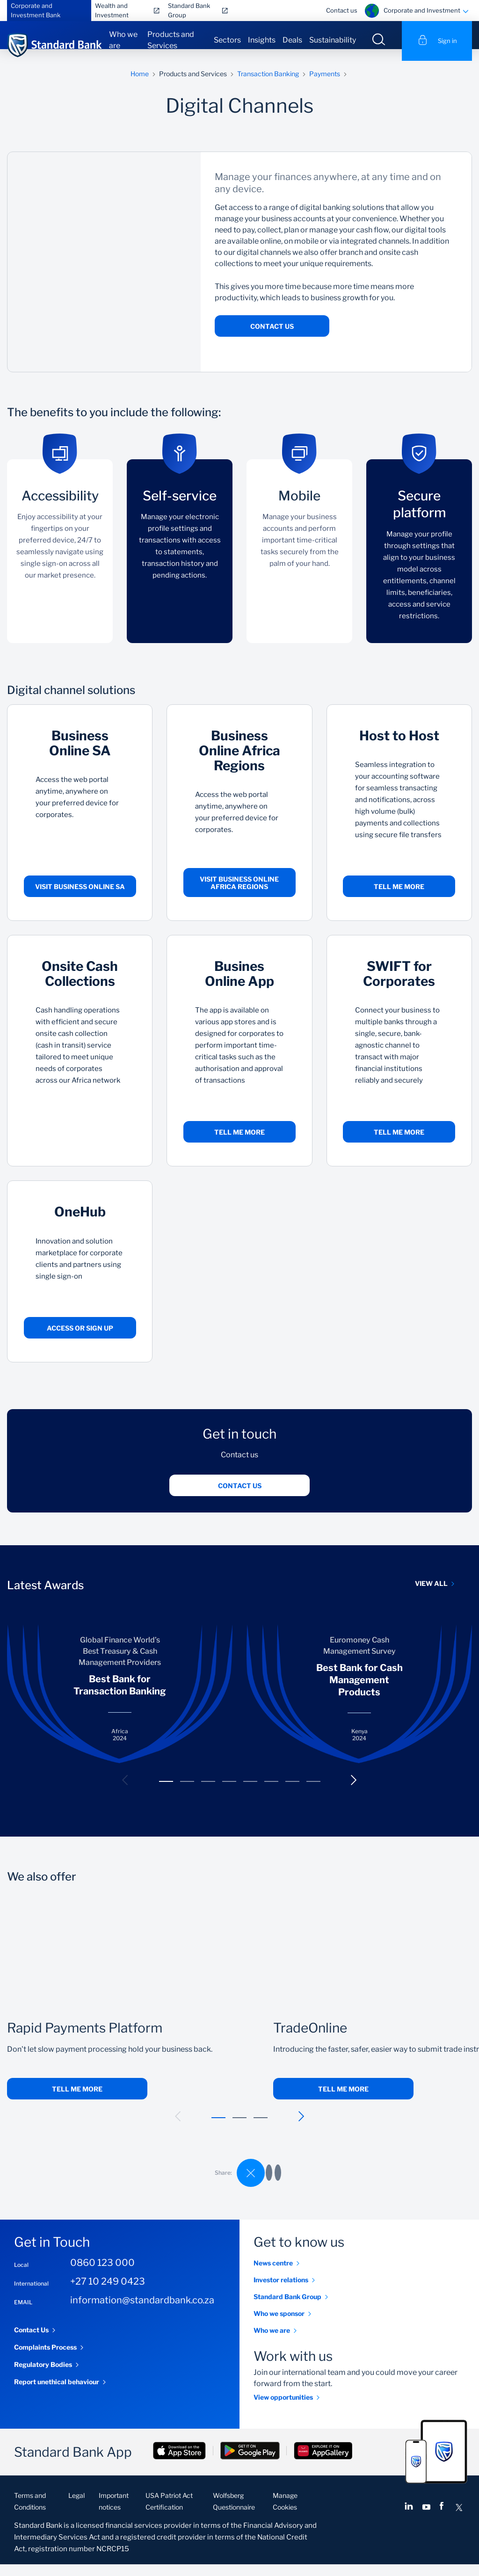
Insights (262, 40)
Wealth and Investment (112, 10)
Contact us (341, 10)
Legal (76, 2507)
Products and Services (170, 40)
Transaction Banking (268, 85)
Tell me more (399, 898)
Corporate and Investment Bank (35, 10)
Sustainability (332, 40)
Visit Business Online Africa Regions (239, 894)
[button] (125, 1792)
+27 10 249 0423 (107, 2293)
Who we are (123, 40)
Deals (292, 40)
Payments (324, 85)
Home (140, 85)
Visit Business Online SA (80, 898)
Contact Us (272, 338)
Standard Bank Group (189, 10)
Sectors (227, 40)
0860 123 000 (102, 2274)
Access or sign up (80, 1340)
